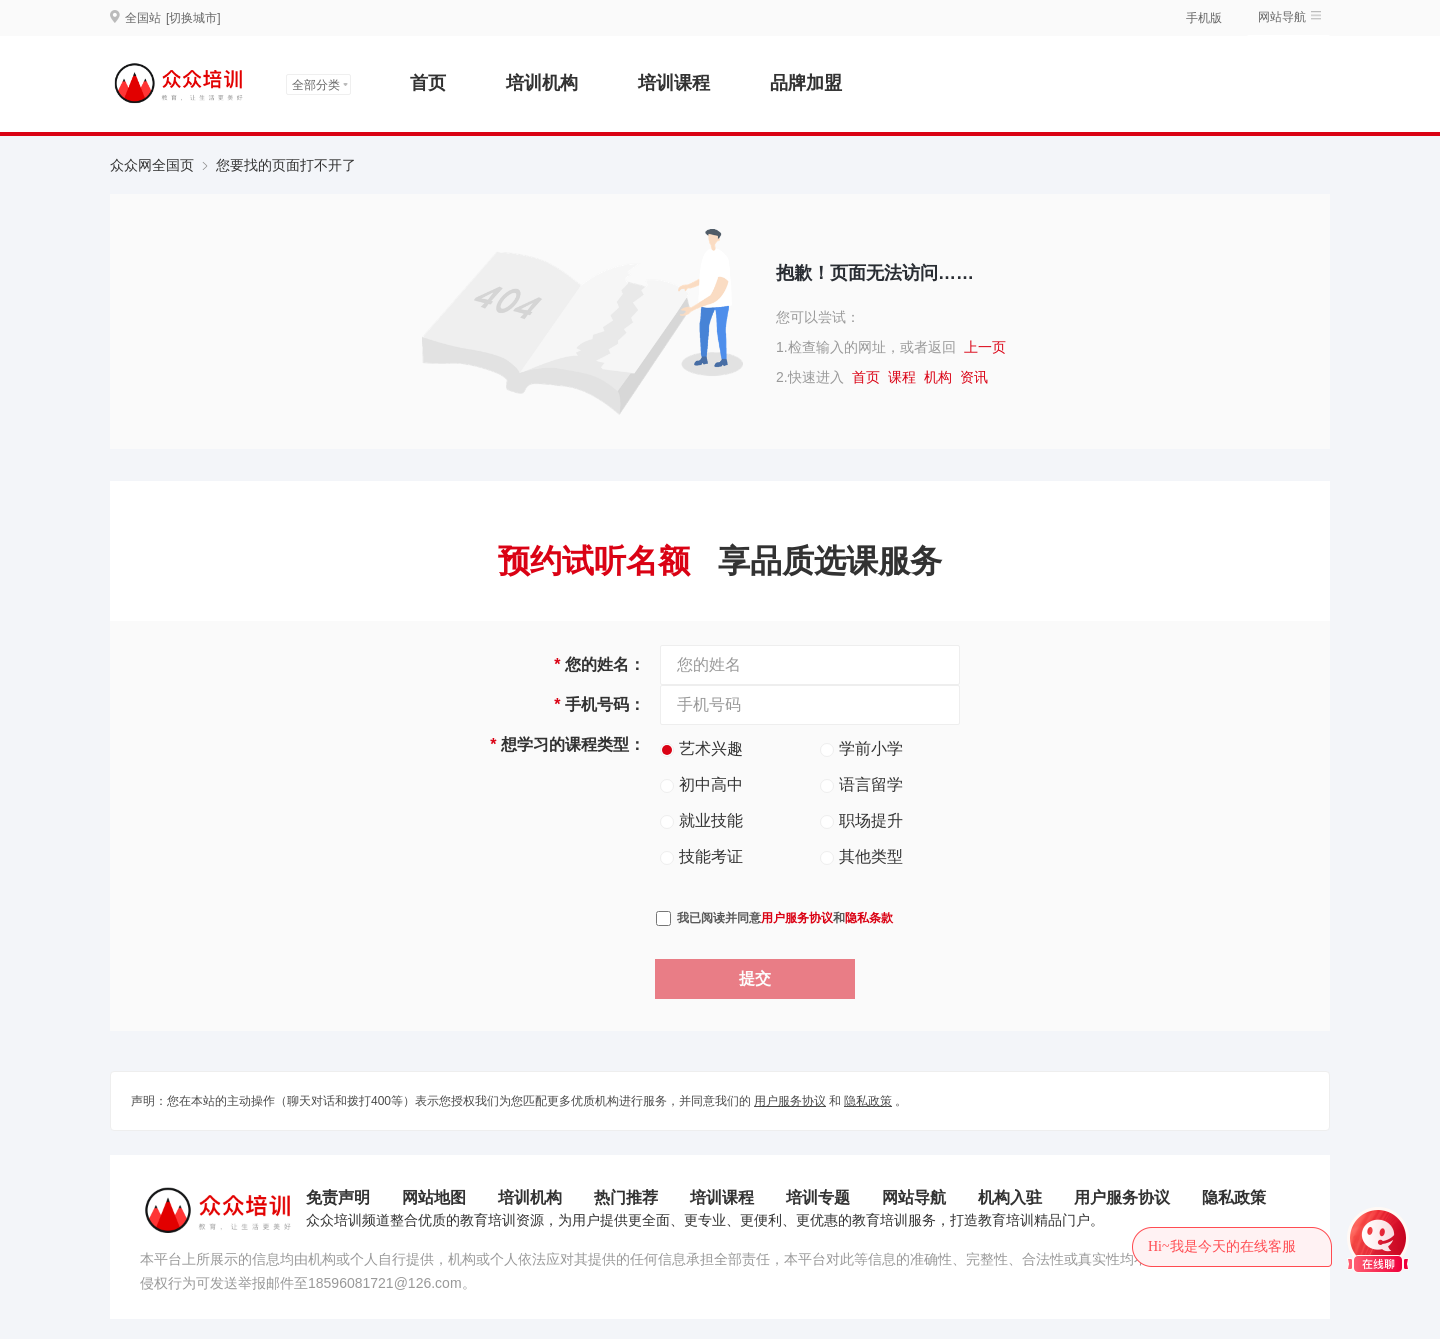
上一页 (985, 347)
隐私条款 (869, 918)
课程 (902, 377)
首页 (428, 83)
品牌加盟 (806, 83)
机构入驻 (1010, 1197)
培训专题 (818, 1197)
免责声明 (338, 1197)
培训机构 (542, 83)
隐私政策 (868, 1101)
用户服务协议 (797, 918)
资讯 (974, 377)
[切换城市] (193, 18)
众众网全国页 (152, 165)
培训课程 (674, 83)
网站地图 (434, 1197)
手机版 (1204, 18)
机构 (938, 377)
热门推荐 (626, 1197)
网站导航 (1282, 17)
